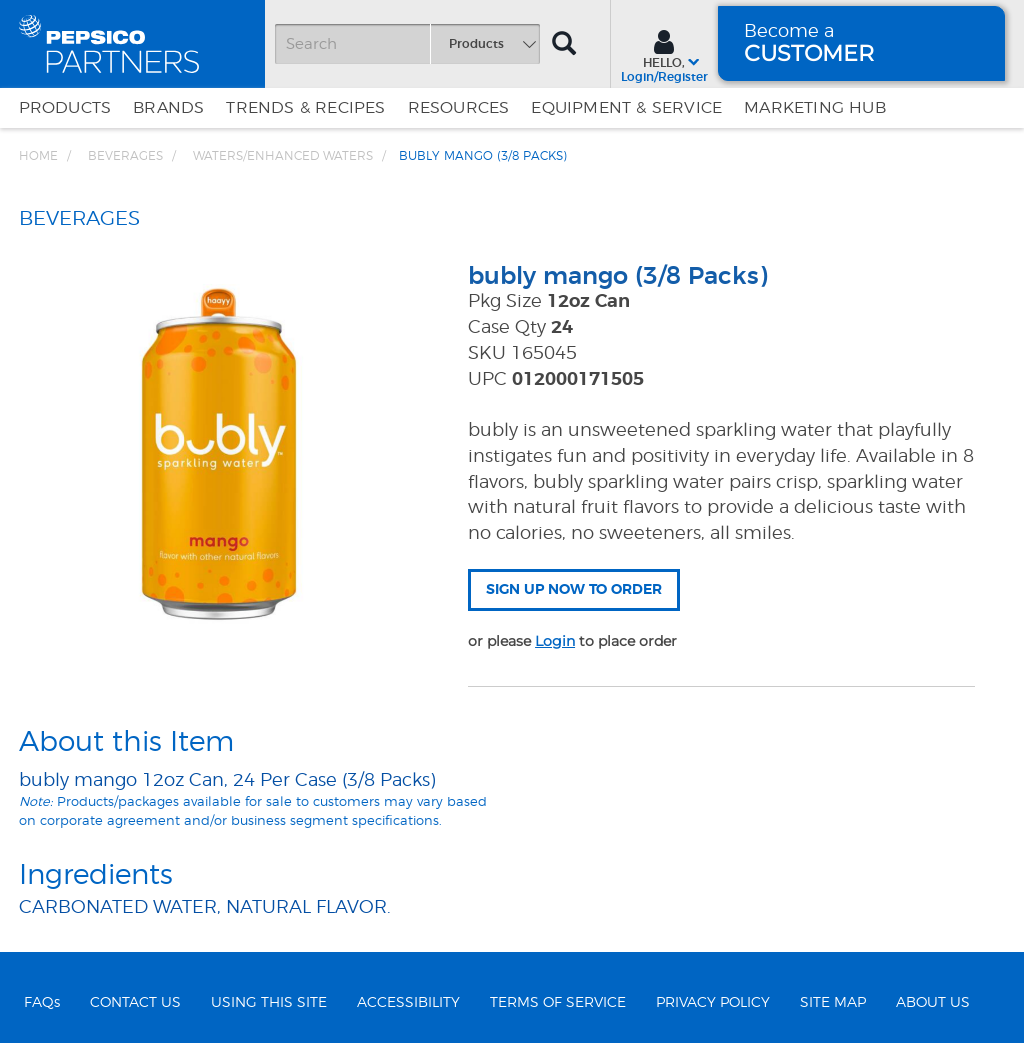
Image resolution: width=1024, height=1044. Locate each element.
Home (38, 156)
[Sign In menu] (664, 54)
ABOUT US (933, 1003)
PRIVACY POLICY (713, 1003)
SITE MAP (833, 1003)
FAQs (42, 1003)
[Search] (407, 44)
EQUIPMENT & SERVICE (626, 108)
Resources (459, 108)
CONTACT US (135, 1003)
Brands (168, 108)
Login (555, 641)
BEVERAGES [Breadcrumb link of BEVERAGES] (125, 156)
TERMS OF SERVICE (558, 1003)
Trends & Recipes (305, 108)
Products (65, 108)
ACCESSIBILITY (408, 1003)
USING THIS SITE (269, 1003)
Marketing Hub (815, 108)
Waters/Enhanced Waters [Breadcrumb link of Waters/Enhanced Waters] (283, 156)
